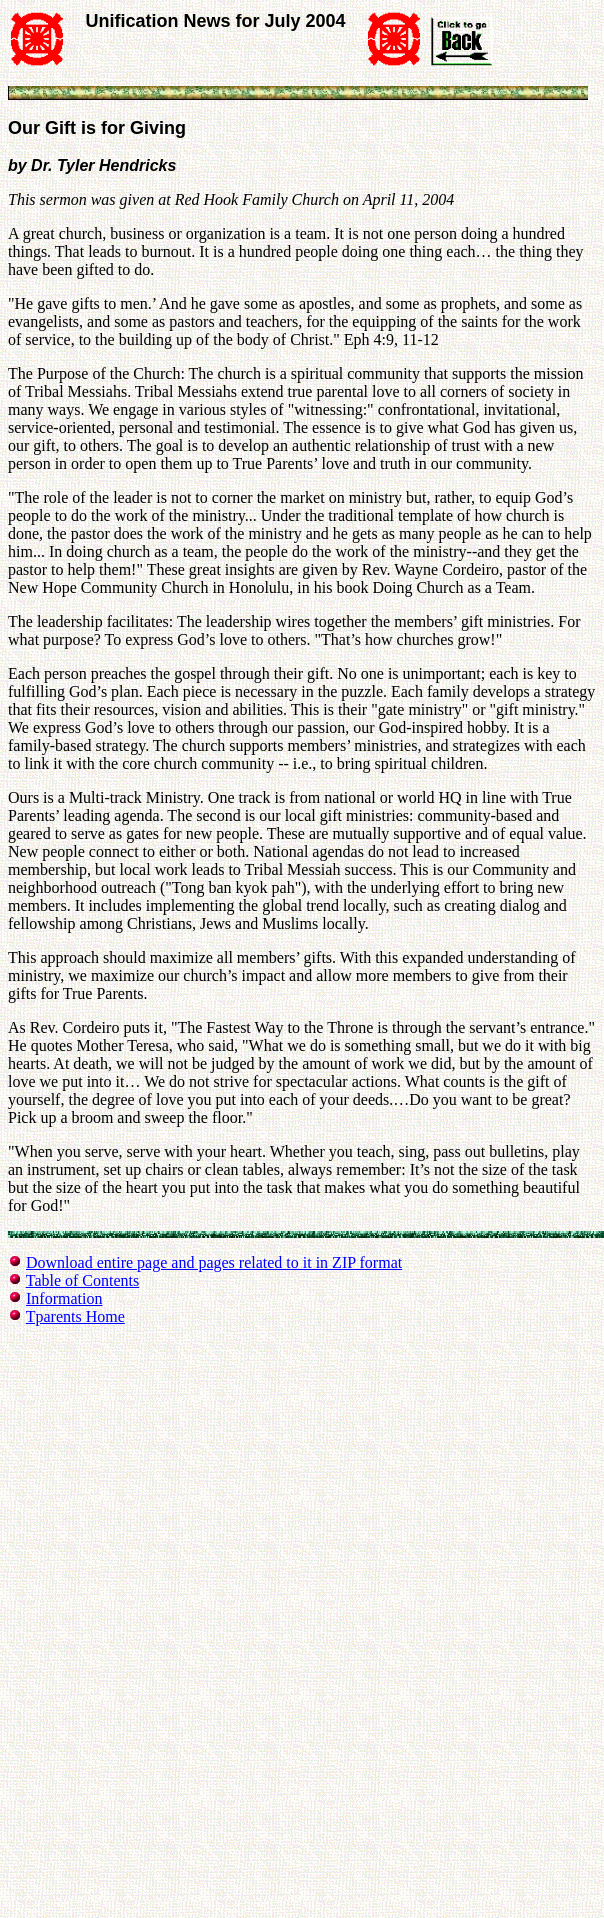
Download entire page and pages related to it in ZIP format (214, 1262)
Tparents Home (75, 1316)
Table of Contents (83, 1280)
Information (64, 1298)
